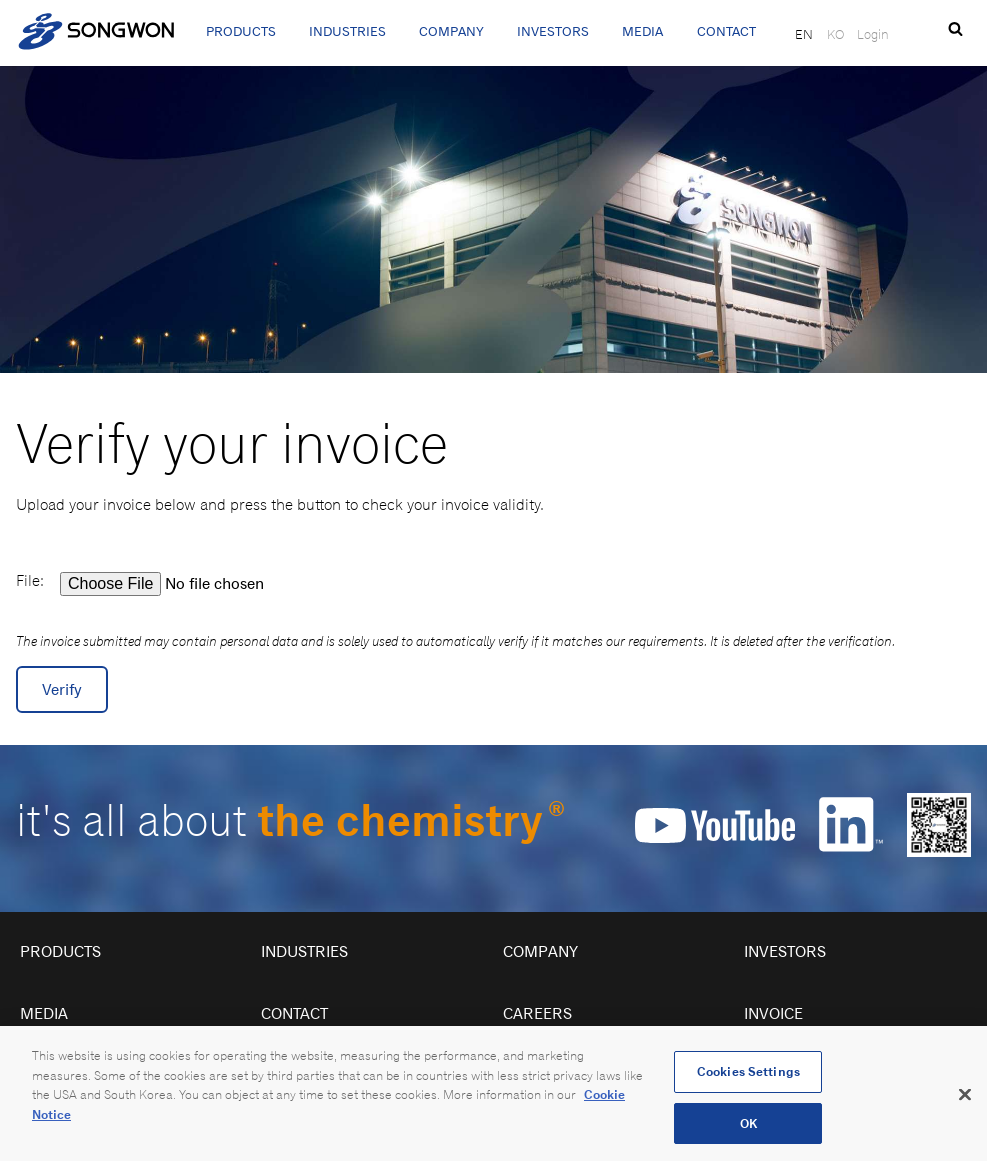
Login (873, 34)
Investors (553, 31)
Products (241, 31)
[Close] (965, 1101)
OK (748, 1130)
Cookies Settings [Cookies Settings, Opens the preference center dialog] (748, 1078)
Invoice (773, 1013)
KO (835, 34)
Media (642, 31)
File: (30, 580)
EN (804, 34)
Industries (347, 31)
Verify (62, 689)
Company (451, 31)
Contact (726, 31)
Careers (537, 1013)
